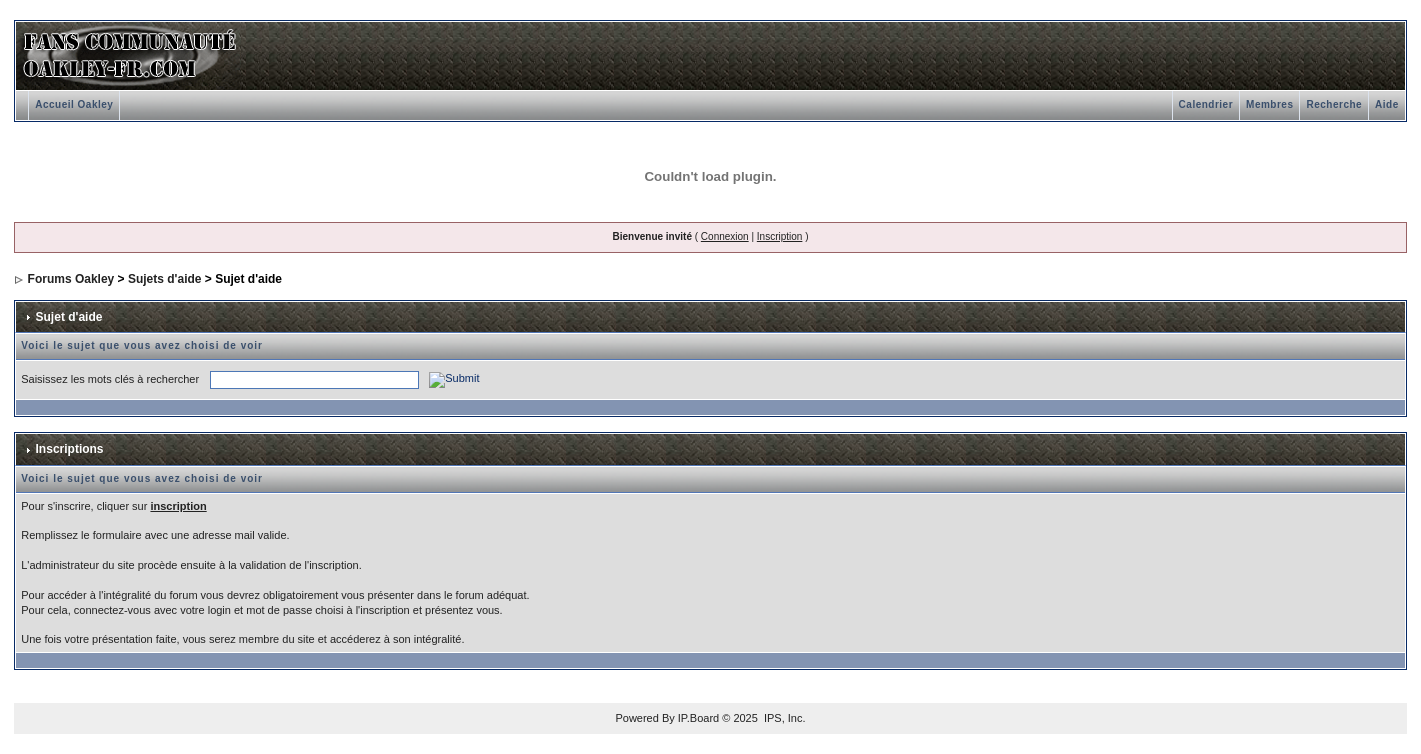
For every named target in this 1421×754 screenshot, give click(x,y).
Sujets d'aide (165, 279)
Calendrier (1206, 104)
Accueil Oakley (74, 104)
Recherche (1334, 104)
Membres (1269, 104)
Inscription (780, 236)
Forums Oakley (71, 279)
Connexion (725, 236)
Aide (1387, 104)
